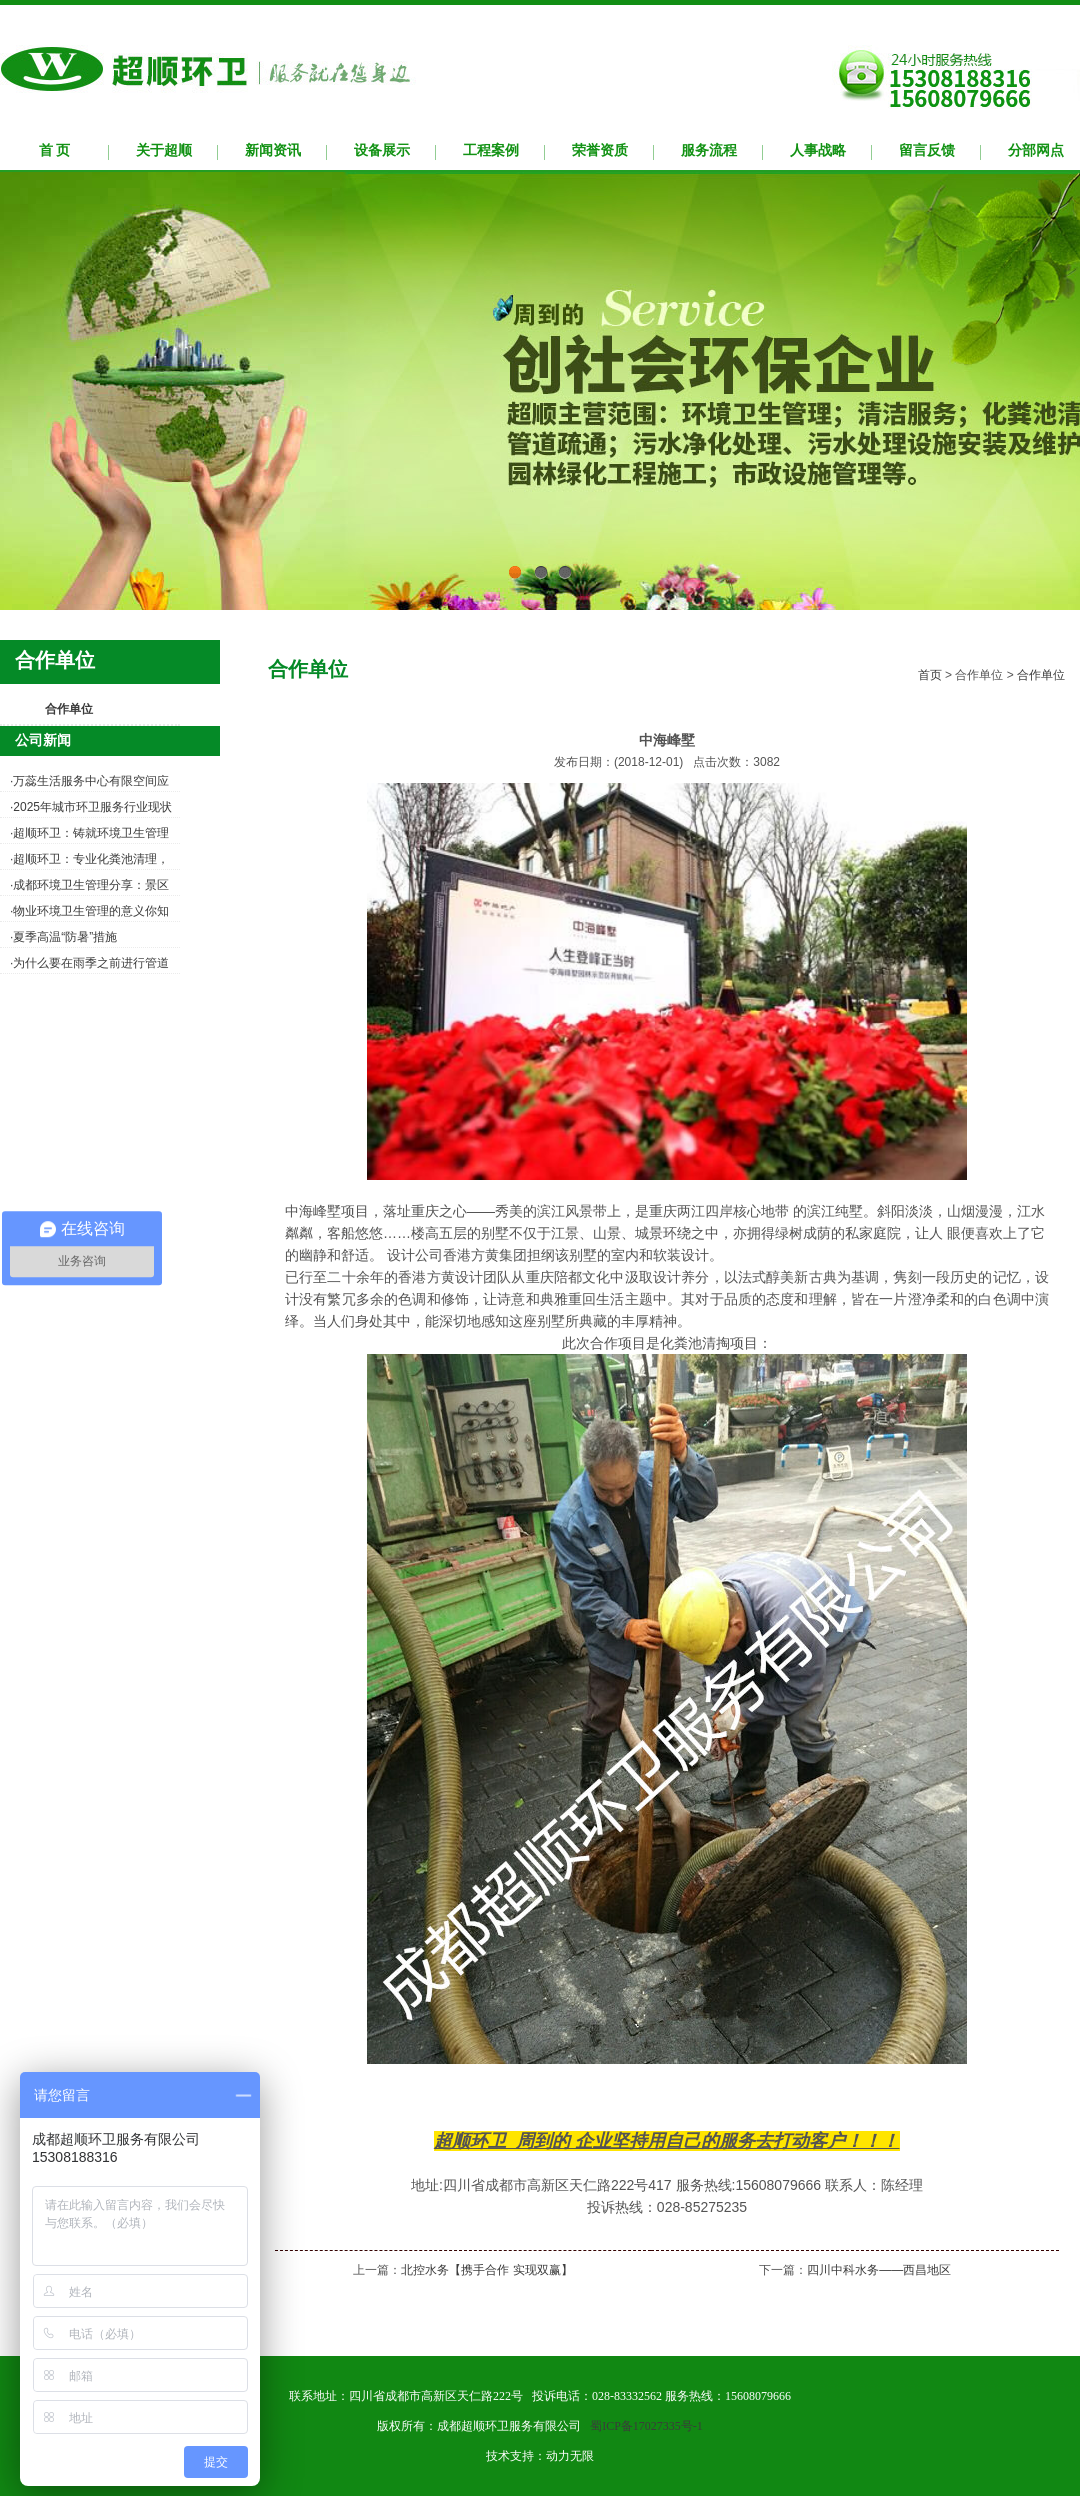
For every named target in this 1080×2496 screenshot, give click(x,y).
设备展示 (382, 150)
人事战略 (818, 150)
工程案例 (491, 150)
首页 (930, 675)
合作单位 (69, 709)
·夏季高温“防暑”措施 (63, 937)
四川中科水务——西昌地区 (879, 2270)
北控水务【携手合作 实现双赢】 (486, 2270)
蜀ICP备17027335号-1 (646, 2426)
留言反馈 (927, 150)
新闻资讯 (273, 150)
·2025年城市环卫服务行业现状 (91, 807)
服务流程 (709, 150)
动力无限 (570, 2456)
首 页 (55, 150)
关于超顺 (164, 150)
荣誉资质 (600, 150)
